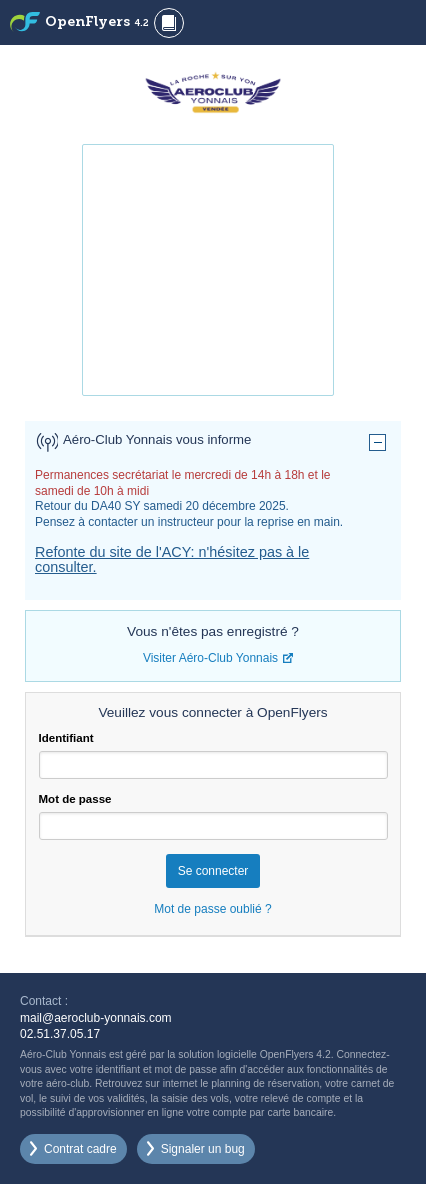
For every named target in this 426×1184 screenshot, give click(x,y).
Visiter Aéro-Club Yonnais (210, 658)
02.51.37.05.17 (60, 1034)
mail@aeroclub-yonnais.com (96, 1018)
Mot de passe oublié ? (212, 909)
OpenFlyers (97, 22)
